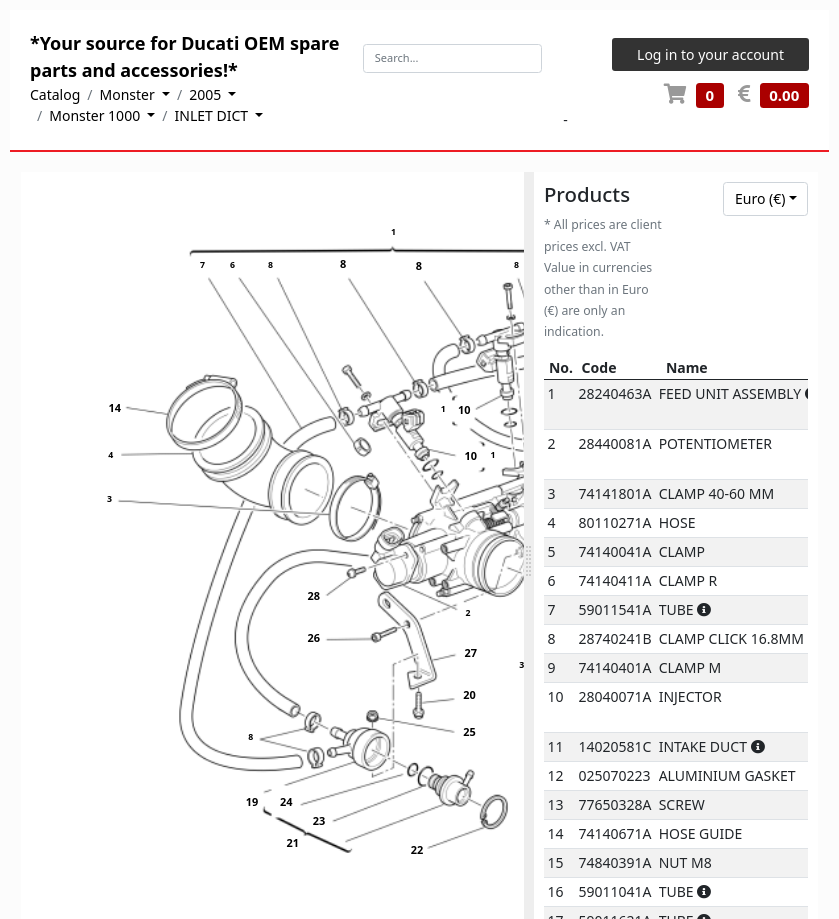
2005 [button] (207, 94)
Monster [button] (129, 94)
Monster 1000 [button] (96, 115)
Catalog (55, 94)
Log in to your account (710, 54)
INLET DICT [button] (213, 115)
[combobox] (765, 199)
